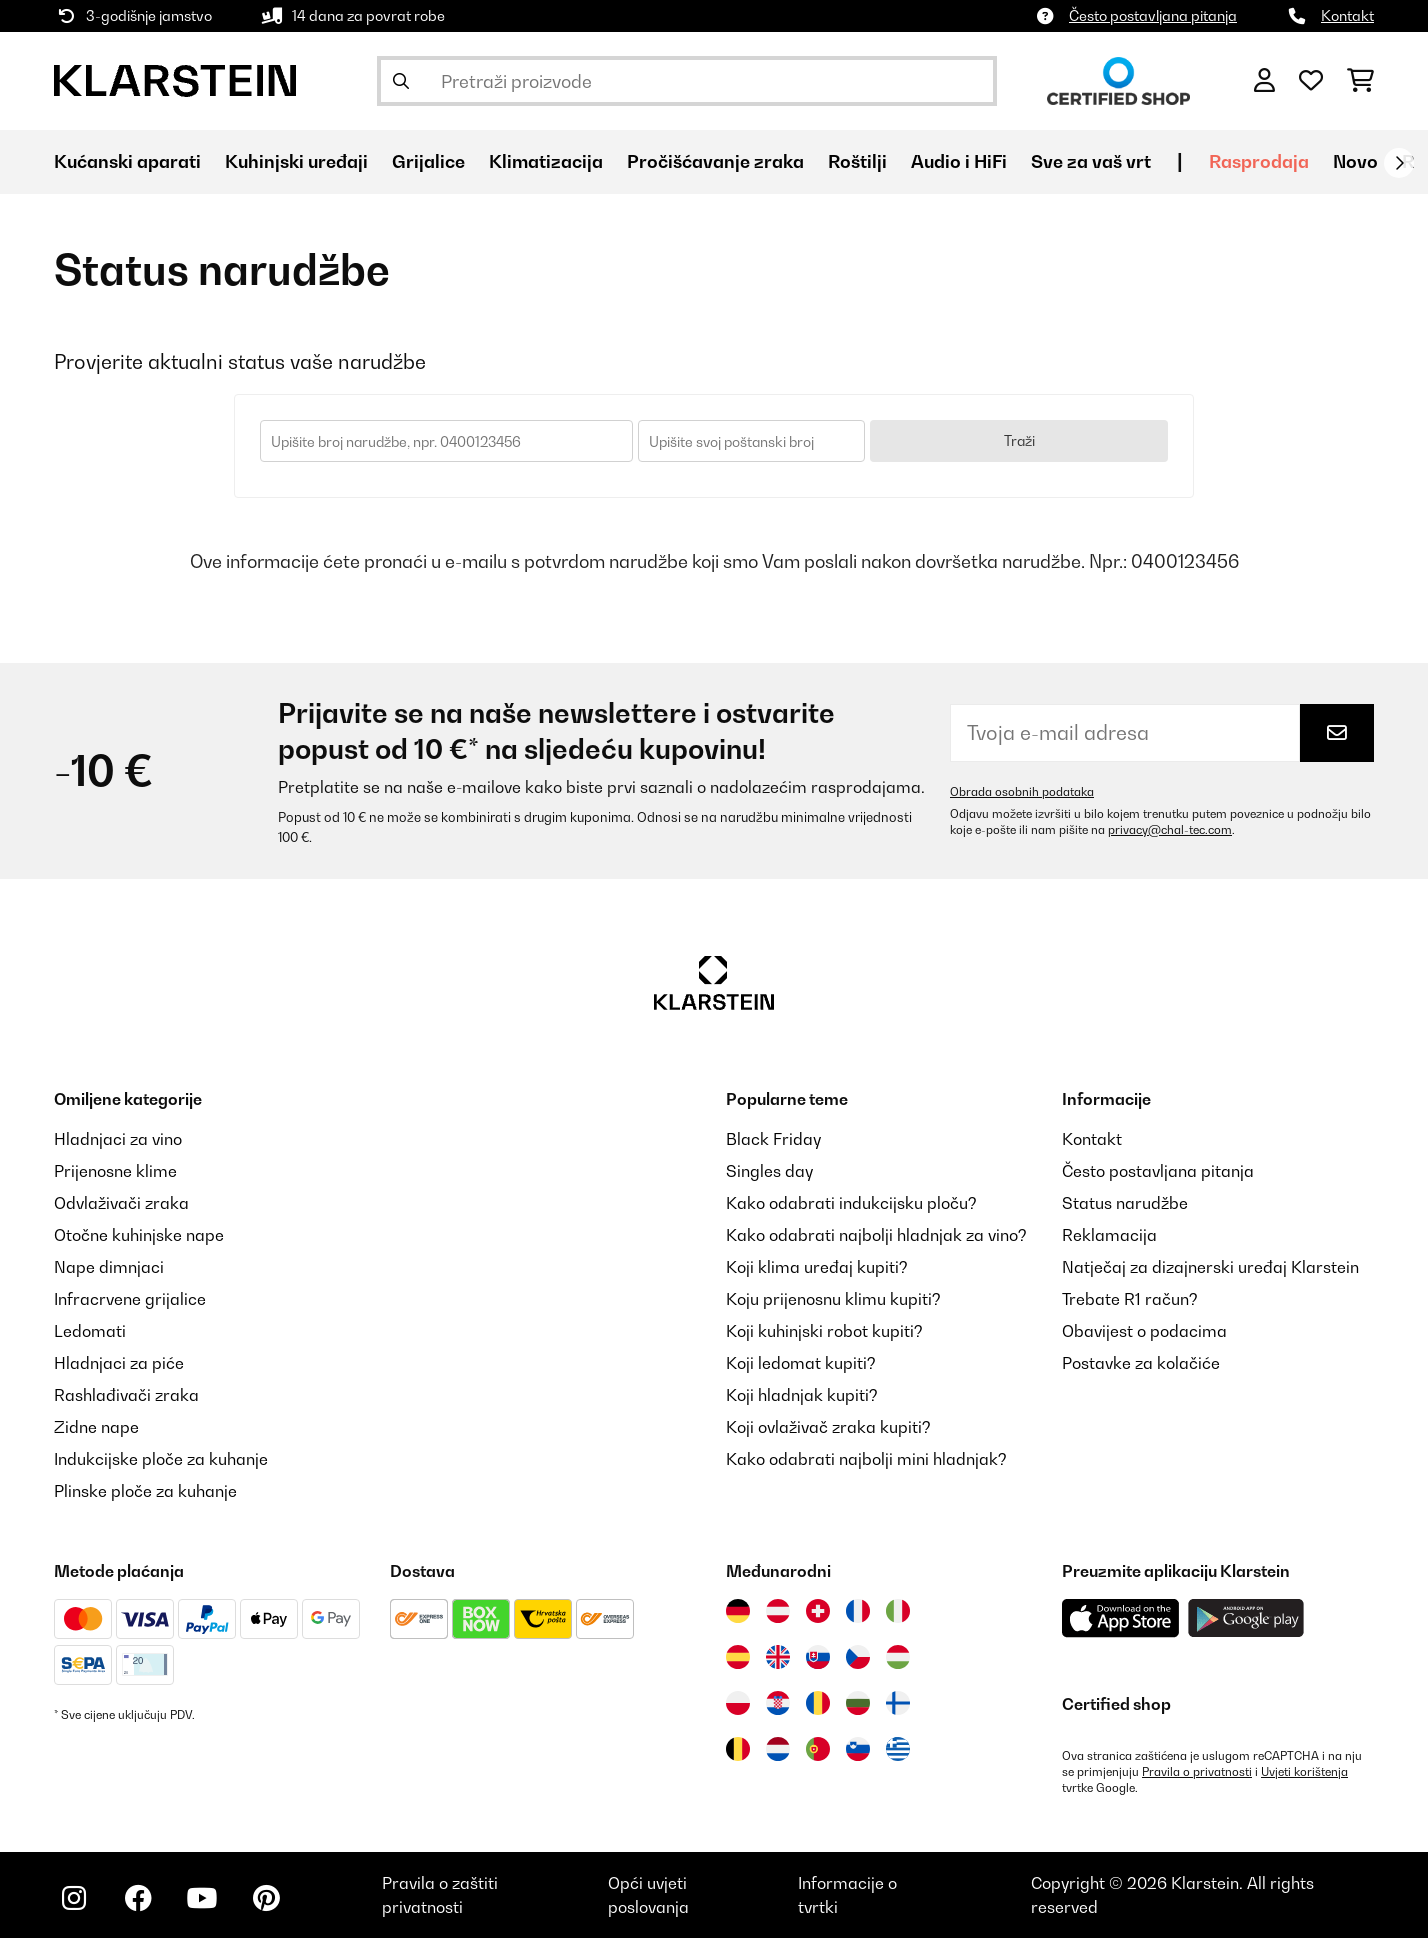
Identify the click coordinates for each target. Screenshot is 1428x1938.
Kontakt (1347, 15)
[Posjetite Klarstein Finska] (898, 1703)
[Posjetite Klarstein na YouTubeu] (202, 1898)
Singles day (769, 1171)
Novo (1355, 161)
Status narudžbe (1125, 1203)
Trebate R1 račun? (1130, 1299)
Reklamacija (1109, 1235)
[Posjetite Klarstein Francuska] (858, 1611)
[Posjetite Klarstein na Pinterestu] (266, 1898)
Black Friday (773, 1139)
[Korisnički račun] (1264, 81)
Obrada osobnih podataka (1022, 792)
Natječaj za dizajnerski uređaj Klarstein (1210, 1267)
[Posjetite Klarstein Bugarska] (858, 1703)
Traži (1019, 440)
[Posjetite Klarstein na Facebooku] (138, 1898)
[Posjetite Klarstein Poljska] (738, 1703)
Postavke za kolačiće (1141, 1363)
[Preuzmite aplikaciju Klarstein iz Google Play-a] (1246, 1618)
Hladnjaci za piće (119, 1363)
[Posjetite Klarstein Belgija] (738, 1749)
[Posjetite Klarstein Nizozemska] (778, 1749)
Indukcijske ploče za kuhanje (161, 1459)
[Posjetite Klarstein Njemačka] (738, 1611)
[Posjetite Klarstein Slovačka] (818, 1657)
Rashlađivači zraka (126, 1395)
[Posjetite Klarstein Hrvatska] (778, 1703)
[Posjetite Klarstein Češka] (858, 1657)
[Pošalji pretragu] (401, 81)
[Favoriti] (1311, 81)
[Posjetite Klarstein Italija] (898, 1611)
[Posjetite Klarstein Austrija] (778, 1611)
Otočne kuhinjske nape (139, 1235)
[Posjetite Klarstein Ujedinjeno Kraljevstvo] (778, 1657)
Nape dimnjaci (109, 1267)
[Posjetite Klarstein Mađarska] (898, 1657)
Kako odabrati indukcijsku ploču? (851, 1203)
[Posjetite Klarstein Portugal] (818, 1749)
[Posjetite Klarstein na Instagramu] (74, 1898)
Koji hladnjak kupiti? (802, 1395)
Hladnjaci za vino (118, 1139)
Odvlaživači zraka (121, 1203)
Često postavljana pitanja (1153, 15)
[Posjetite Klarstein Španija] (738, 1657)
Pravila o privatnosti (1197, 1772)
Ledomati (90, 1331)
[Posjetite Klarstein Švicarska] (818, 1611)
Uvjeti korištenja (1304, 1772)
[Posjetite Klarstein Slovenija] (858, 1749)
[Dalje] (1399, 163)
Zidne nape (96, 1427)
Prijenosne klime (115, 1171)
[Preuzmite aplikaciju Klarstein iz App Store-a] (1121, 1618)
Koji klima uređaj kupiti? (817, 1267)
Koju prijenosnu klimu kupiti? (833, 1299)
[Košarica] (1360, 81)
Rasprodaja (1259, 161)
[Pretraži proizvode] (687, 81)
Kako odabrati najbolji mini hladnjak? (866, 1459)
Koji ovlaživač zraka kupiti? (828, 1427)
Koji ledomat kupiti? (801, 1363)
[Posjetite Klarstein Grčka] (898, 1750)
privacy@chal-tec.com (1170, 830)
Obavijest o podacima (1144, 1331)
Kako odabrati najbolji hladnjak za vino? (876, 1235)
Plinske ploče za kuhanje (145, 1491)
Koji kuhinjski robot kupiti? (824, 1331)
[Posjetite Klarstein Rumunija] (818, 1703)
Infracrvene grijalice (130, 1299)
